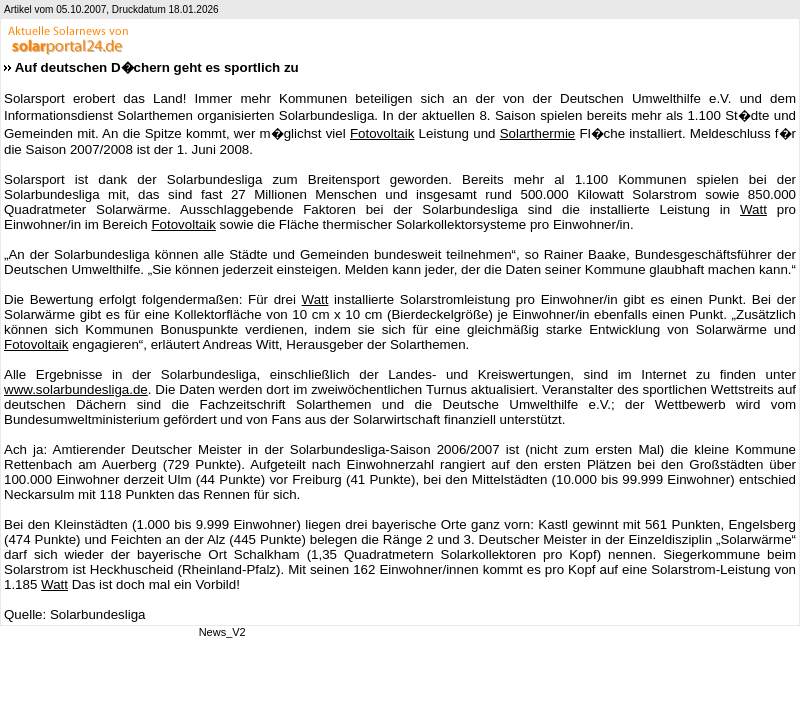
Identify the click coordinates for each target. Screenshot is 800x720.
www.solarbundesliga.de (76, 389)
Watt (753, 209)
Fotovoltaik (382, 133)
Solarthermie (538, 133)
